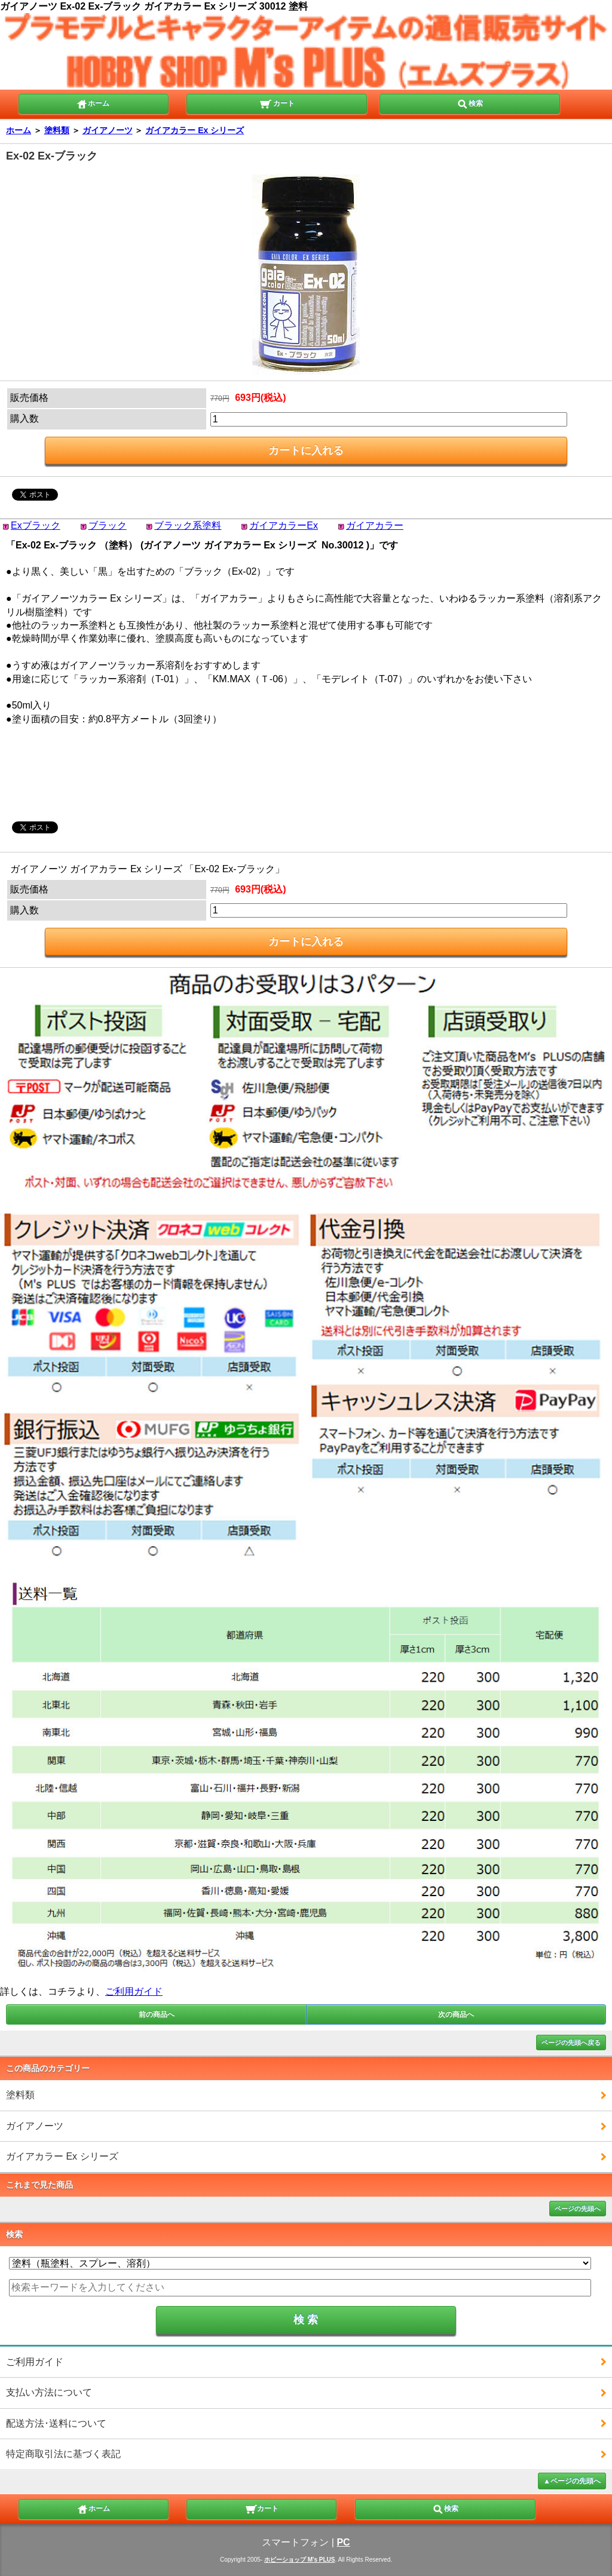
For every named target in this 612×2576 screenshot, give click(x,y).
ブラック (107, 525)
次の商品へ (456, 2014)
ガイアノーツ (107, 130)
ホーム (92, 103)
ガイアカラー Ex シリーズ (194, 130)
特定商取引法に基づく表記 (63, 2454)
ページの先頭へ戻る (571, 2042)
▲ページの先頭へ (572, 2481)
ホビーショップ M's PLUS (299, 2559)
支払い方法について (49, 2392)
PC (343, 2542)
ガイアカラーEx (283, 525)
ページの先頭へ (578, 2208)
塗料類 (56, 130)
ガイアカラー (374, 525)
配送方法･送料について (56, 2423)
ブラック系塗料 (187, 525)
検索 (470, 103)
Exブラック (35, 525)
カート (277, 103)
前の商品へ (157, 2014)
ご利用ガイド (134, 1991)
